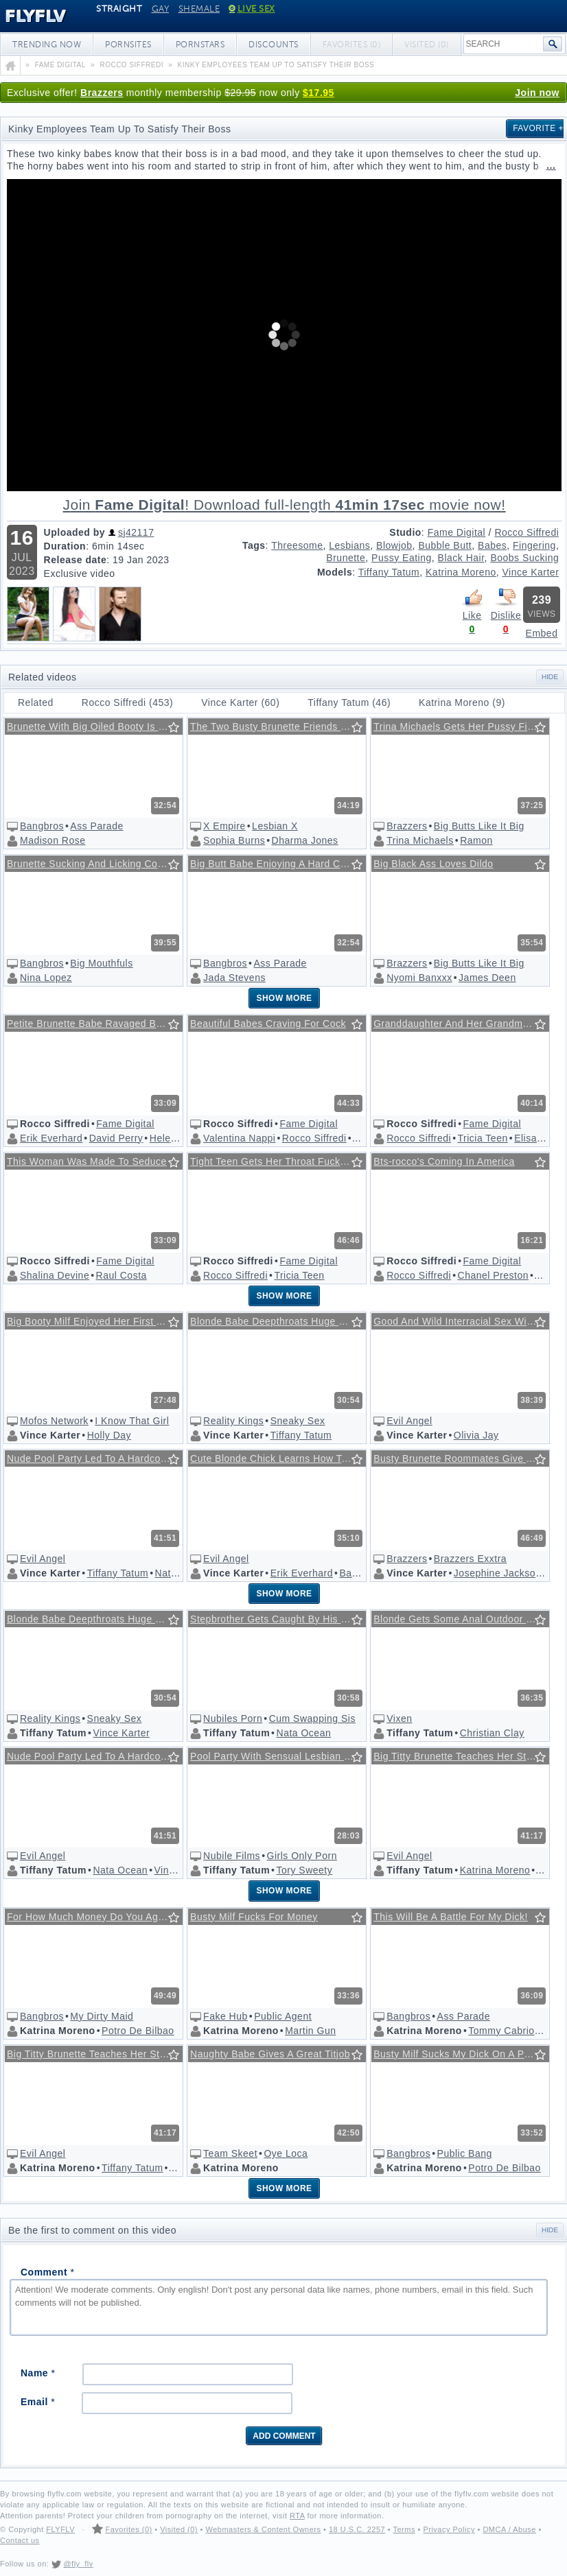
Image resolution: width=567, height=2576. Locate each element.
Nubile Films (231, 1855)
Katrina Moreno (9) (462, 702)
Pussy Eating (401, 557)
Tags (254, 545)
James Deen (487, 977)
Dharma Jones (305, 840)
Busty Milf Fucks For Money (254, 1916)
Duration (65, 546)
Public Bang (464, 2153)
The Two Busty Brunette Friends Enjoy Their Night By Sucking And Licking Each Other (279, 726)
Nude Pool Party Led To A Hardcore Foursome (96, 1458)
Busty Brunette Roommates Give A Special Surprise (462, 1458)
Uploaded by (75, 532)
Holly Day (109, 1435)
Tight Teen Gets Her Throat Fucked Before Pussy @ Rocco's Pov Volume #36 (279, 1161)
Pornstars (200, 44)
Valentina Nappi (239, 1138)
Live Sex (252, 9)
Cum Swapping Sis (312, 1718)
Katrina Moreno (461, 572)
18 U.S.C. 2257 (357, 2529)
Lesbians (349, 545)
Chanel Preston (493, 1275)
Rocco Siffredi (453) (127, 702)
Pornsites (128, 44)
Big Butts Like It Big (479, 825)
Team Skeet (230, 2153)
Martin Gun (310, 2030)
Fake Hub (225, 2016)
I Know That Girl (132, 1420)
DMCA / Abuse (509, 2529)
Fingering (534, 545)
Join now (537, 92)
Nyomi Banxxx (419, 977)
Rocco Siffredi (526, 532)
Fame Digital (457, 532)
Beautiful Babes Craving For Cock (268, 1023)
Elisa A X (534, 1138)
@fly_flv (78, 2564)
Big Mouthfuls (101, 963)
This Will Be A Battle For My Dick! (450, 1916)
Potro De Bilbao (138, 2030)
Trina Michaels (420, 840)
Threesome (297, 545)
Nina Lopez (46, 977)
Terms (404, 2529)
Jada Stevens (234, 977)
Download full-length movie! (283, 505)
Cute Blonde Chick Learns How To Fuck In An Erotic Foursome (279, 1458)
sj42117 (136, 532)
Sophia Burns (234, 840)
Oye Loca (286, 2153)
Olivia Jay (476, 1435)
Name (38, 2372)
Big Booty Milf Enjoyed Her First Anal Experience (96, 1321)
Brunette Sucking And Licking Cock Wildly (96, 863)
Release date (75, 559)
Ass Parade (96, 825)
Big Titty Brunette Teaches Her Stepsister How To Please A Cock (462, 1756)
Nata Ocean (304, 1732)
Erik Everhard (51, 1138)
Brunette (345, 557)
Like (472, 604)
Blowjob (394, 545)
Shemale (199, 9)
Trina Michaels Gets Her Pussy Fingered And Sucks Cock (462, 726)
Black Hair (461, 557)
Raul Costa (121, 1275)
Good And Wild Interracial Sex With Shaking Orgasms (462, 1321)
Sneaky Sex (297, 1420)
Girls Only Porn (302, 1855)
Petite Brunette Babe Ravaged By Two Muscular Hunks (96, 1023)
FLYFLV (60, 2529)
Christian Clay (492, 1732)
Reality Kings (233, 1420)
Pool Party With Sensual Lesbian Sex (275, 1756)
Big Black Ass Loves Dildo (433, 863)
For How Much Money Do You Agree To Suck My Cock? (96, 1916)
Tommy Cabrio (501, 2030)
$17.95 (318, 92)
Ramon (476, 840)
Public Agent (283, 2016)
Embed (542, 633)
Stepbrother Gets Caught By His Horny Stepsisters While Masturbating (279, 1619)
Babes (492, 545)
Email (38, 2401)
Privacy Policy (448, 2529)
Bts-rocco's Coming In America (443, 1161)
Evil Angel (409, 1420)
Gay (161, 9)
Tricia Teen (483, 1138)
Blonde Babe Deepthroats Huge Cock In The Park (279, 1321)
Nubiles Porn (232, 1718)
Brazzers (101, 92)
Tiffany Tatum (389, 572)
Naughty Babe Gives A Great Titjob (270, 2053)
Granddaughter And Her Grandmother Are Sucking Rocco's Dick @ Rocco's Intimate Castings (462, 1023)
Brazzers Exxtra (470, 1558)
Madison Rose (53, 840)
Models (334, 572)
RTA (297, 2516)
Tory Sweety (305, 1870)
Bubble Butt (445, 545)
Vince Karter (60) (240, 702)
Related (36, 702)
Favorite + (538, 128)
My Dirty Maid (101, 2016)
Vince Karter (530, 572)
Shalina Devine (54, 1275)
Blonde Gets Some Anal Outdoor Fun (458, 1619)
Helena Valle (178, 1138)
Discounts (273, 44)
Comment (47, 2272)
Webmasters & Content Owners (263, 2529)
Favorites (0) (128, 2529)
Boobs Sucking (524, 557)
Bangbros (42, 825)
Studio (405, 532)
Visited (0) (179, 2529)
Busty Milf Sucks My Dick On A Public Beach (462, 2053)
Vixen (399, 1718)
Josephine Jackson (498, 1573)
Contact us (20, 2540)
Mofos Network (54, 1420)
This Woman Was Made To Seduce (87, 1161)
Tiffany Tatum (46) (349, 702)
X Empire (224, 825)
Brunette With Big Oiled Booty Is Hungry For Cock (96, 726)
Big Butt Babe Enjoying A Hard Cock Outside (279, 863)
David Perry (116, 1138)
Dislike (506, 604)
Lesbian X (275, 825)
